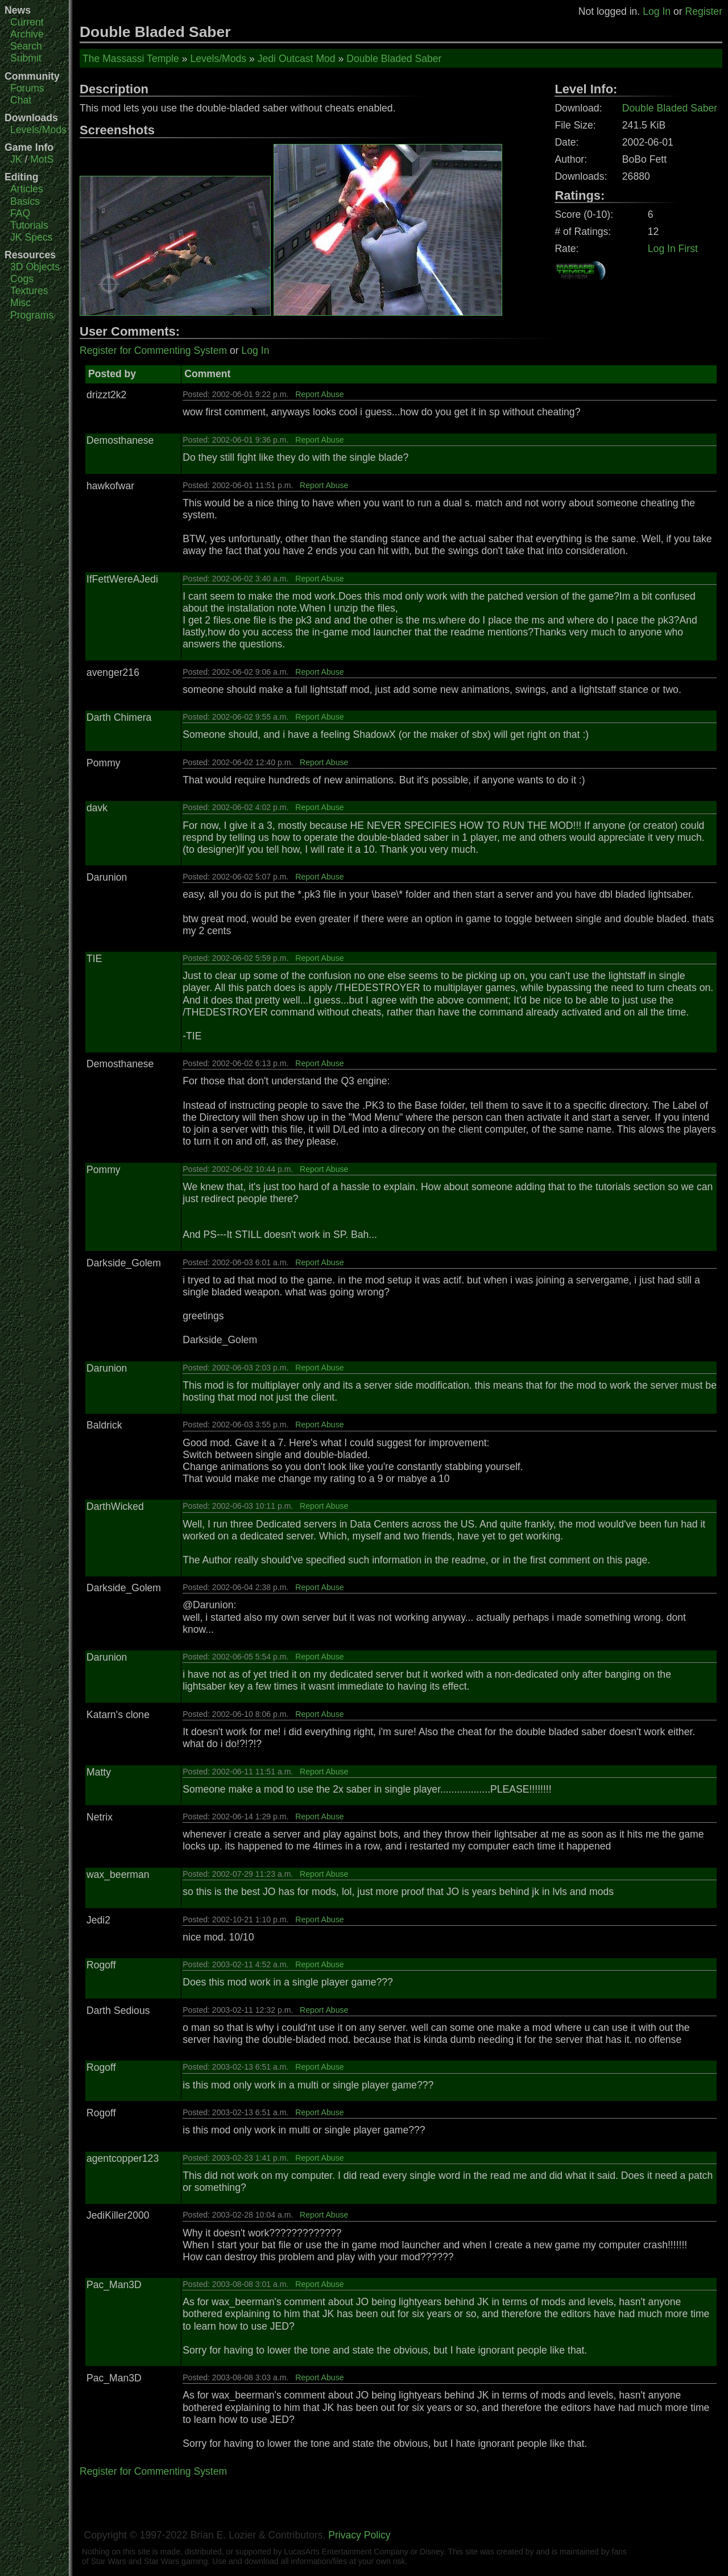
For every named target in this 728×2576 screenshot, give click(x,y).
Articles (26, 189)
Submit (26, 58)
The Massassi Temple (130, 58)
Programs (31, 315)
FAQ (20, 213)
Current (27, 22)
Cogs (22, 278)
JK (16, 159)
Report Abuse (319, 394)
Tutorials (29, 225)
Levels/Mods (38, 129)
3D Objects (35, 267)
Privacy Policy (359, 2535)
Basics (25, 201)
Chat (20, 100)
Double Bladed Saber (393, 58)
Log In (657, 11)
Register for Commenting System (153, 350)
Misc (20, 302)
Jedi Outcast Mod (297, 58)
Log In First (673, 248)
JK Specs (31, 237)
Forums (27, 88)
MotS (41, 159)
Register (703, 11)
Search (26, 46)
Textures (29, 290)
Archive (27, 34)
